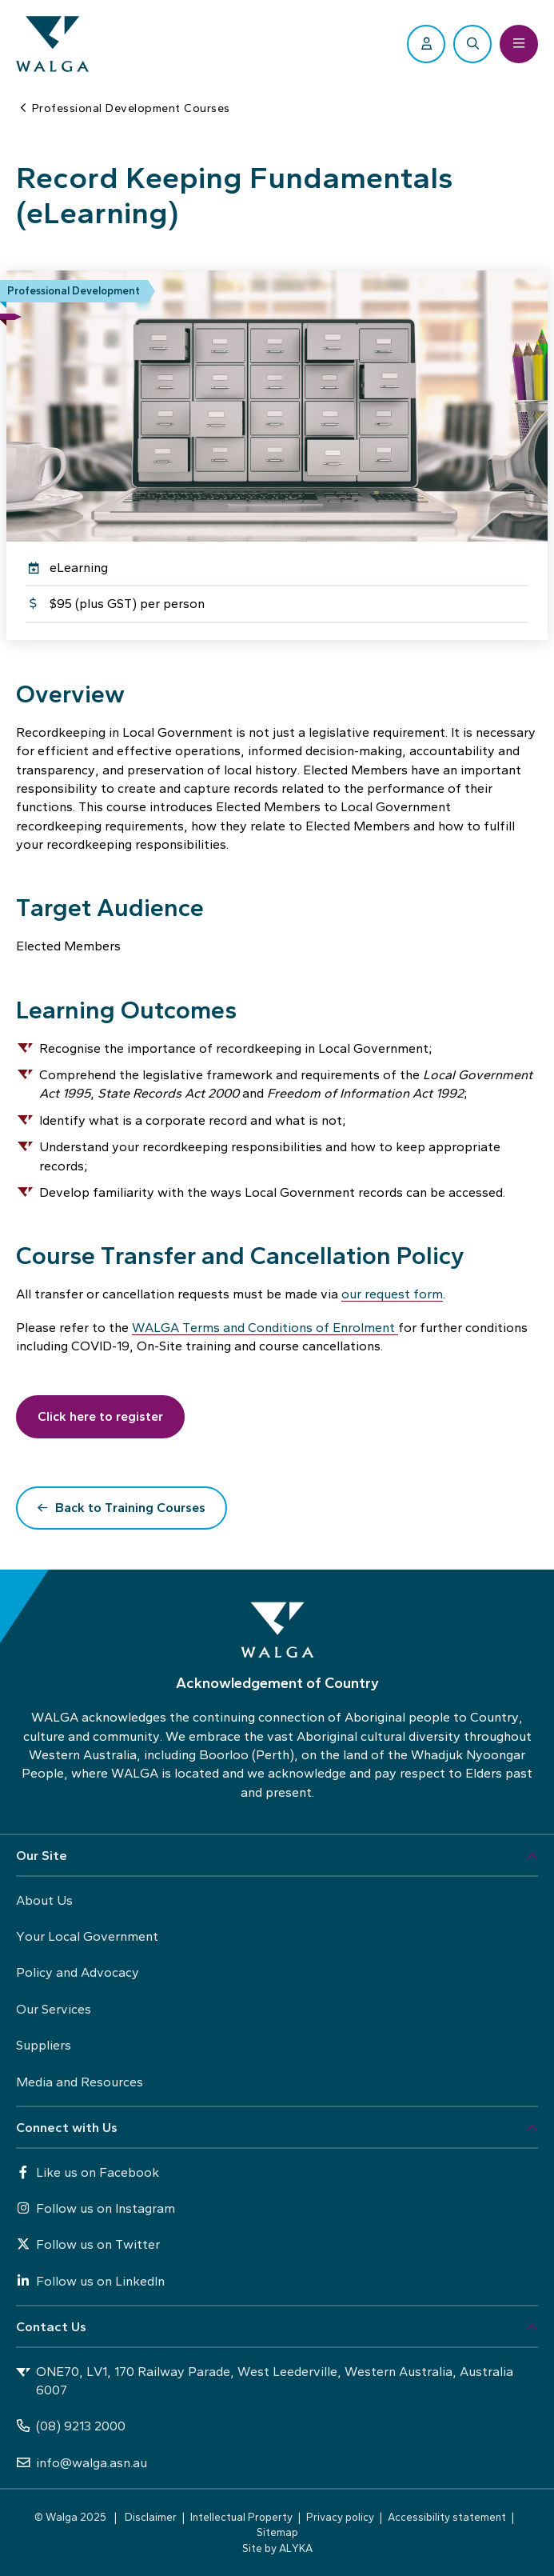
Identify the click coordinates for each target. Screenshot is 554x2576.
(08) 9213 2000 (71, 2426)
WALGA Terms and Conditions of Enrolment (265, 1327)
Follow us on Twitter (88, 2244)
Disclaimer (151, 2516)
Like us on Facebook (87, 2172)
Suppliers (43, 2045)
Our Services (53, 2009)
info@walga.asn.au (81, 2462)
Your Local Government (87, 1936)
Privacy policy (340, 2516)
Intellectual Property (241, 2516)
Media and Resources (79, 2082)
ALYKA (296, 2548)
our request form (392, 1294)
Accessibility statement (447, 2516)
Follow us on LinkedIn (90, 2281)
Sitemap (277, 2532)
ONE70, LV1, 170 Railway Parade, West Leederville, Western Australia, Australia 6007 (264, 2381)
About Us (44, 1900)
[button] (277, 1856)
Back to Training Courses (130, 1507)
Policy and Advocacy (77, 1972)
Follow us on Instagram (95, 2208)
